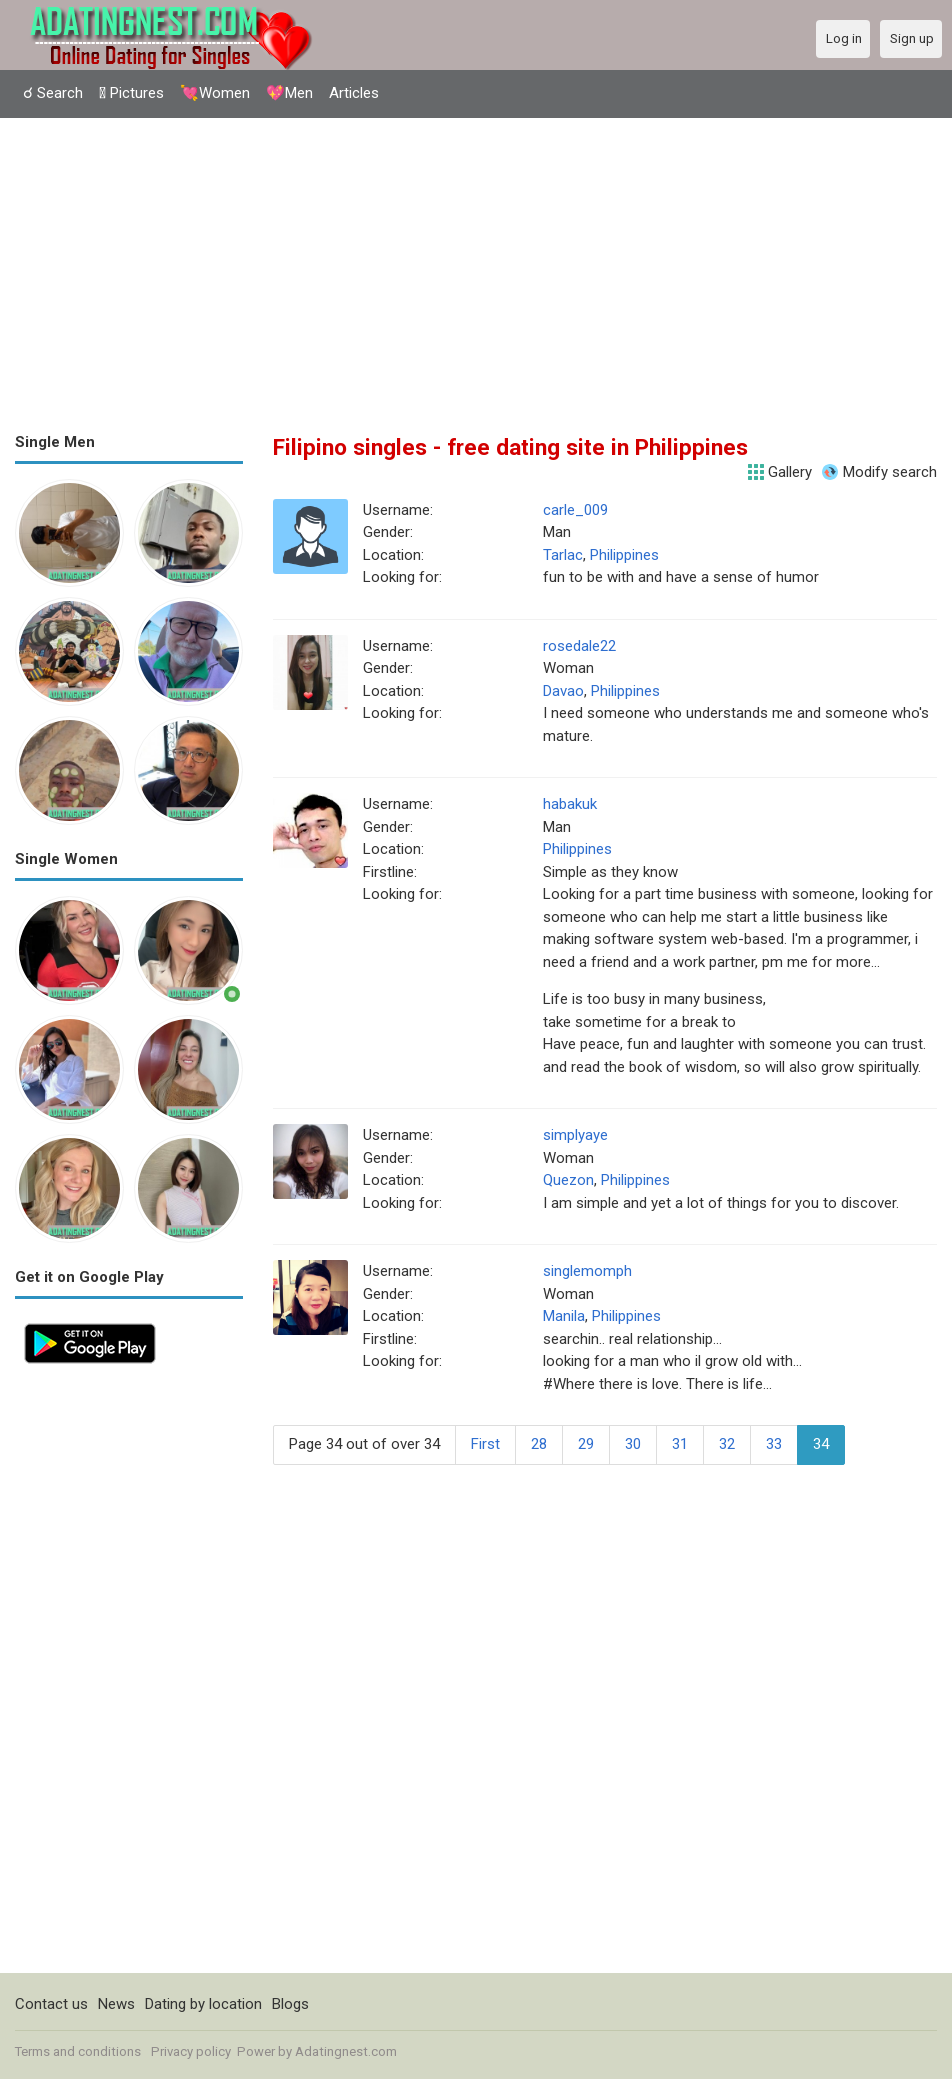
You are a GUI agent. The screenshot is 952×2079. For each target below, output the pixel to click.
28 (539, 1444)
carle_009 (575, 510)
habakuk (570, 804)
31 (680, 1444)
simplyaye (575, 1135)
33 (774, 1444)
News (116, 2004)
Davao (563, 691)
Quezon (568, 1180)
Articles (354, 93)
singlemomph (587, 1271)
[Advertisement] (476, 268)
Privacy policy (191, 2051)
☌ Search (53, 93)
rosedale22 (579, 646)
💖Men (289, 93)
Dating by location (203, 2004)
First (485, 1444)
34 (821, 1444)
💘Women (215, 93)
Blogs (290, 2004)
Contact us (51, 2004)
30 (633, 1444)
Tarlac (563, 555)
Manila (564, 1316)
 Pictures (131, 93)
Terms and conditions (78, 2051)
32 (727, 1444)
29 (586, 1444)
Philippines (624, 555)
